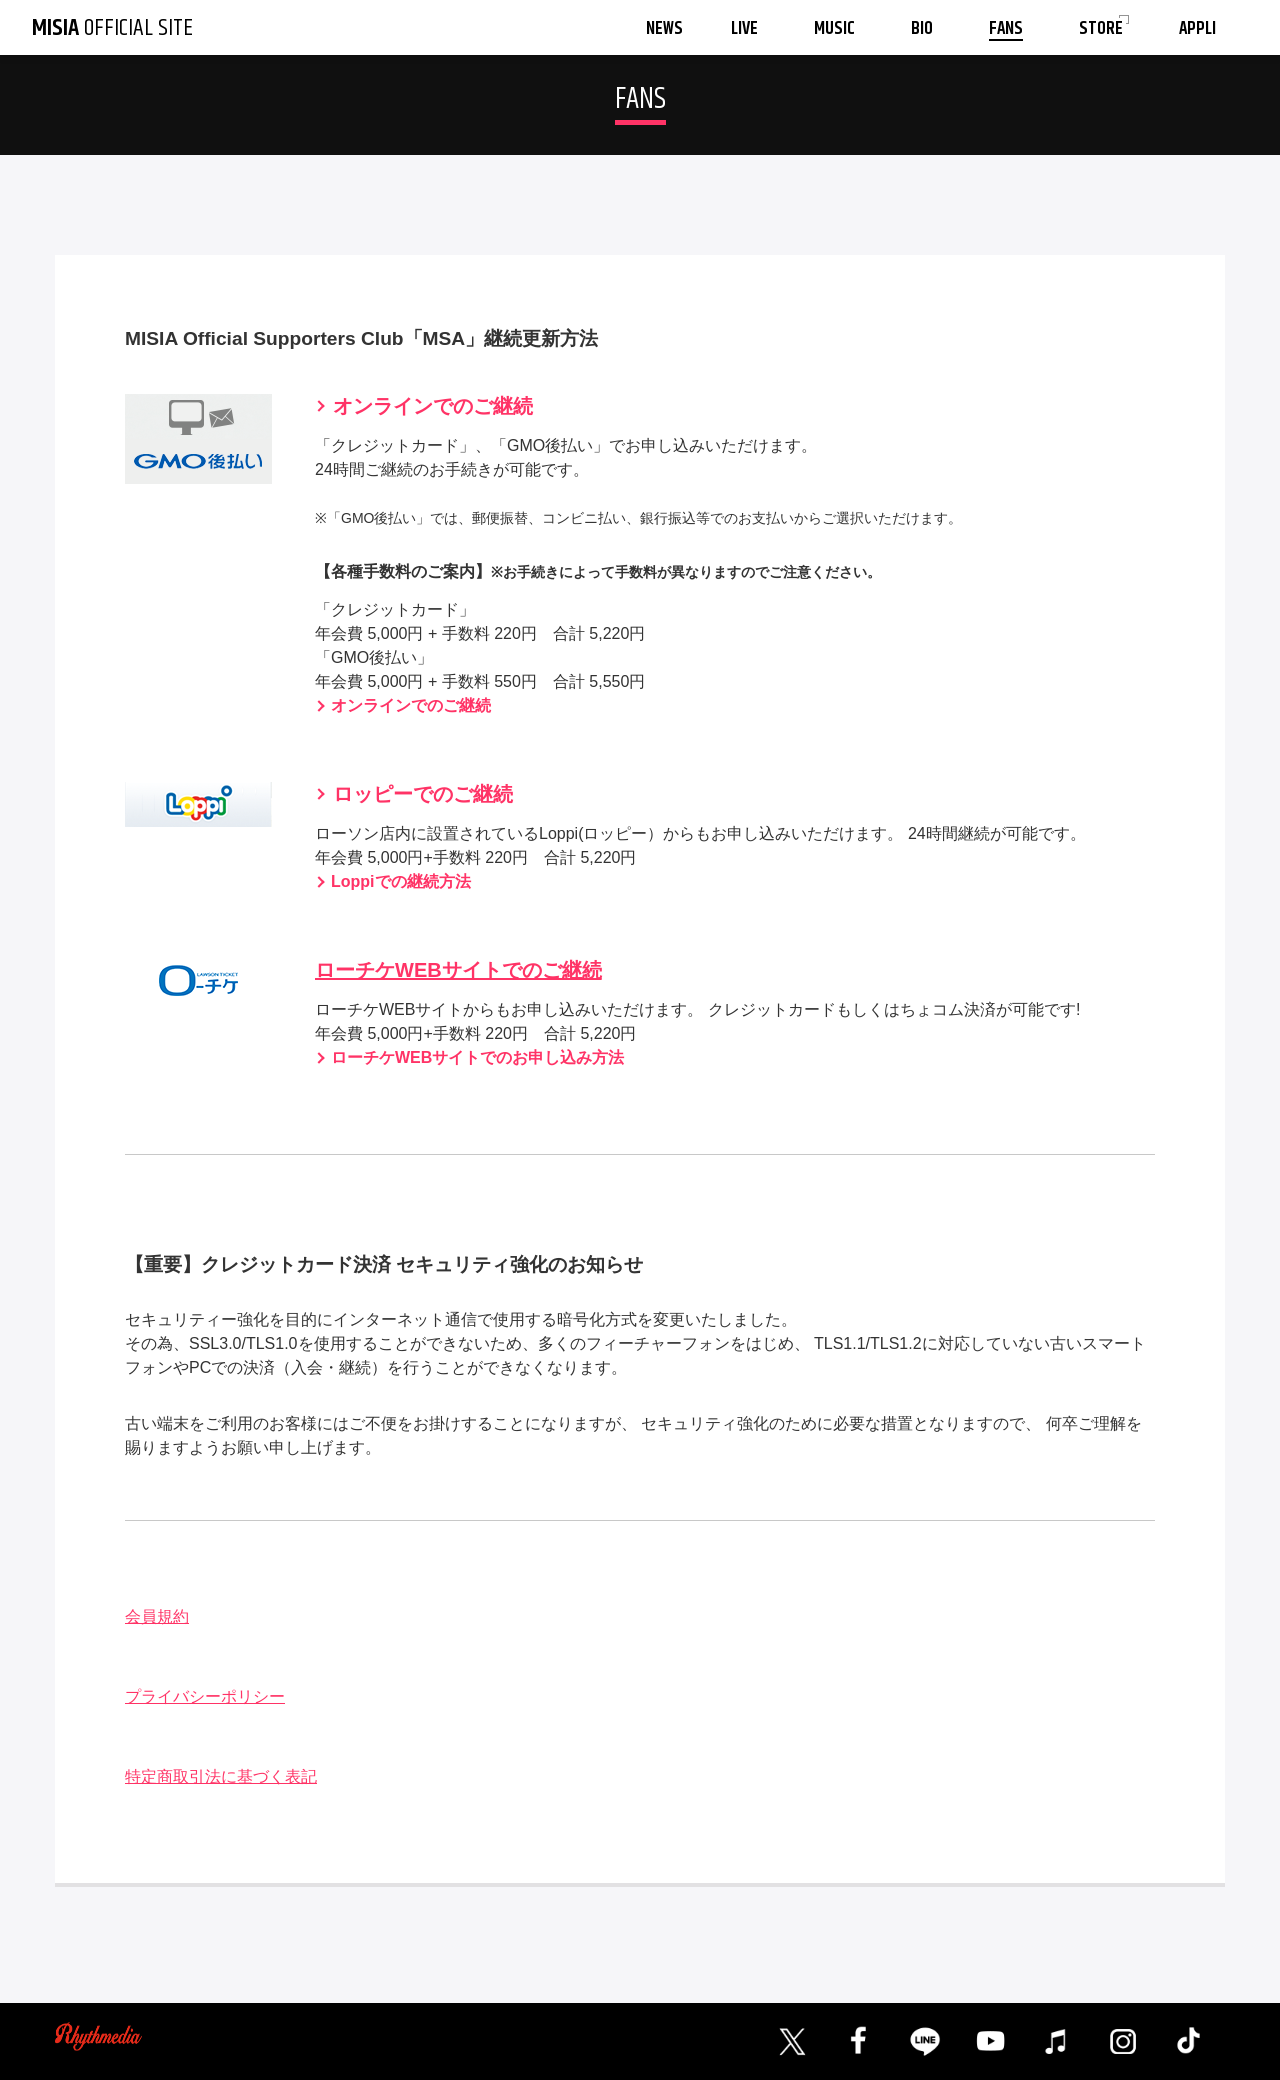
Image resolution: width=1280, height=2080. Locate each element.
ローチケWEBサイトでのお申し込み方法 (477, 1057)
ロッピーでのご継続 (423, 794)
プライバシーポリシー (205, 1696)
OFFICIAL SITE (112, 28)
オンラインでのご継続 (433, 406)
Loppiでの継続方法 (401, 881)
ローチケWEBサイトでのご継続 (458, 970)
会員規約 (157, 1616)
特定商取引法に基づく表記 (221, 1776)
